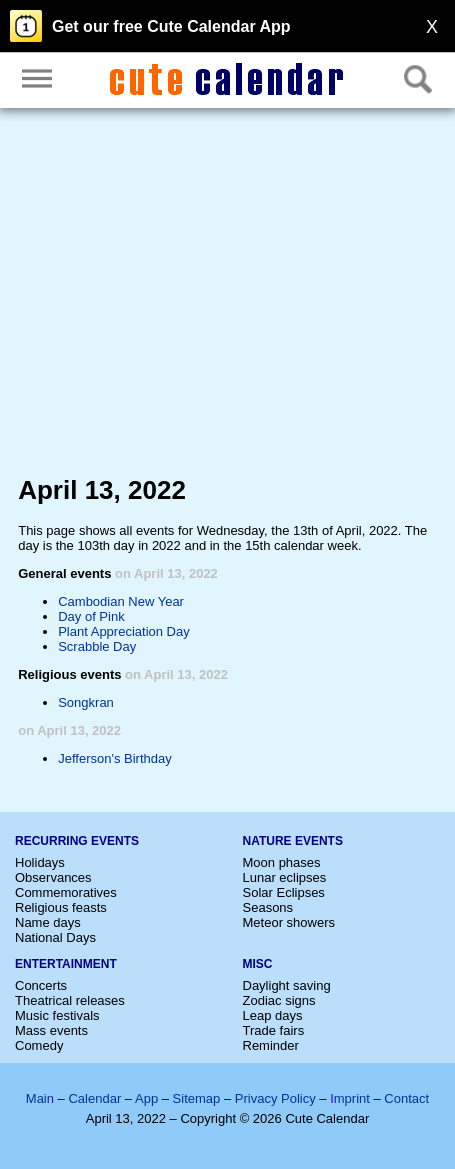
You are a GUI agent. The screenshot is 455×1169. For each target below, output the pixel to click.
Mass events (51, 1030)
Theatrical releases (70, 1000)
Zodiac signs (279, 1000)
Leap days (273, 1015)
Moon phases (282, 862)
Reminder (271, 1045)
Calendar (94, 1098)
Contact (406, 1098)
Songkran (86, 702)
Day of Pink (91, 616)
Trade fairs (274, 1030)
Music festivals (57, 1015)
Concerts (41, 985)
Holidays (40, 862)
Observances (53, 877)
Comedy (39, 1045)
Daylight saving (287, 985)
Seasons (268, 907)
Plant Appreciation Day (124, 631)
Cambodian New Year (121, 601)
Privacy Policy (275, 1098)
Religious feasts (61, 907)
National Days (55, 937)
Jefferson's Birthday (115, 758)
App (146, 1098)
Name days (48, 922)
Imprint (350, 1098)
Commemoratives (66, 892)
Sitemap (197, 1098)
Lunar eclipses (285, 877)
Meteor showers (289, 922)
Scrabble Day (97, 646)
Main (40, 1098)
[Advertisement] (227, 296)
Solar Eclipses (284, 892)
